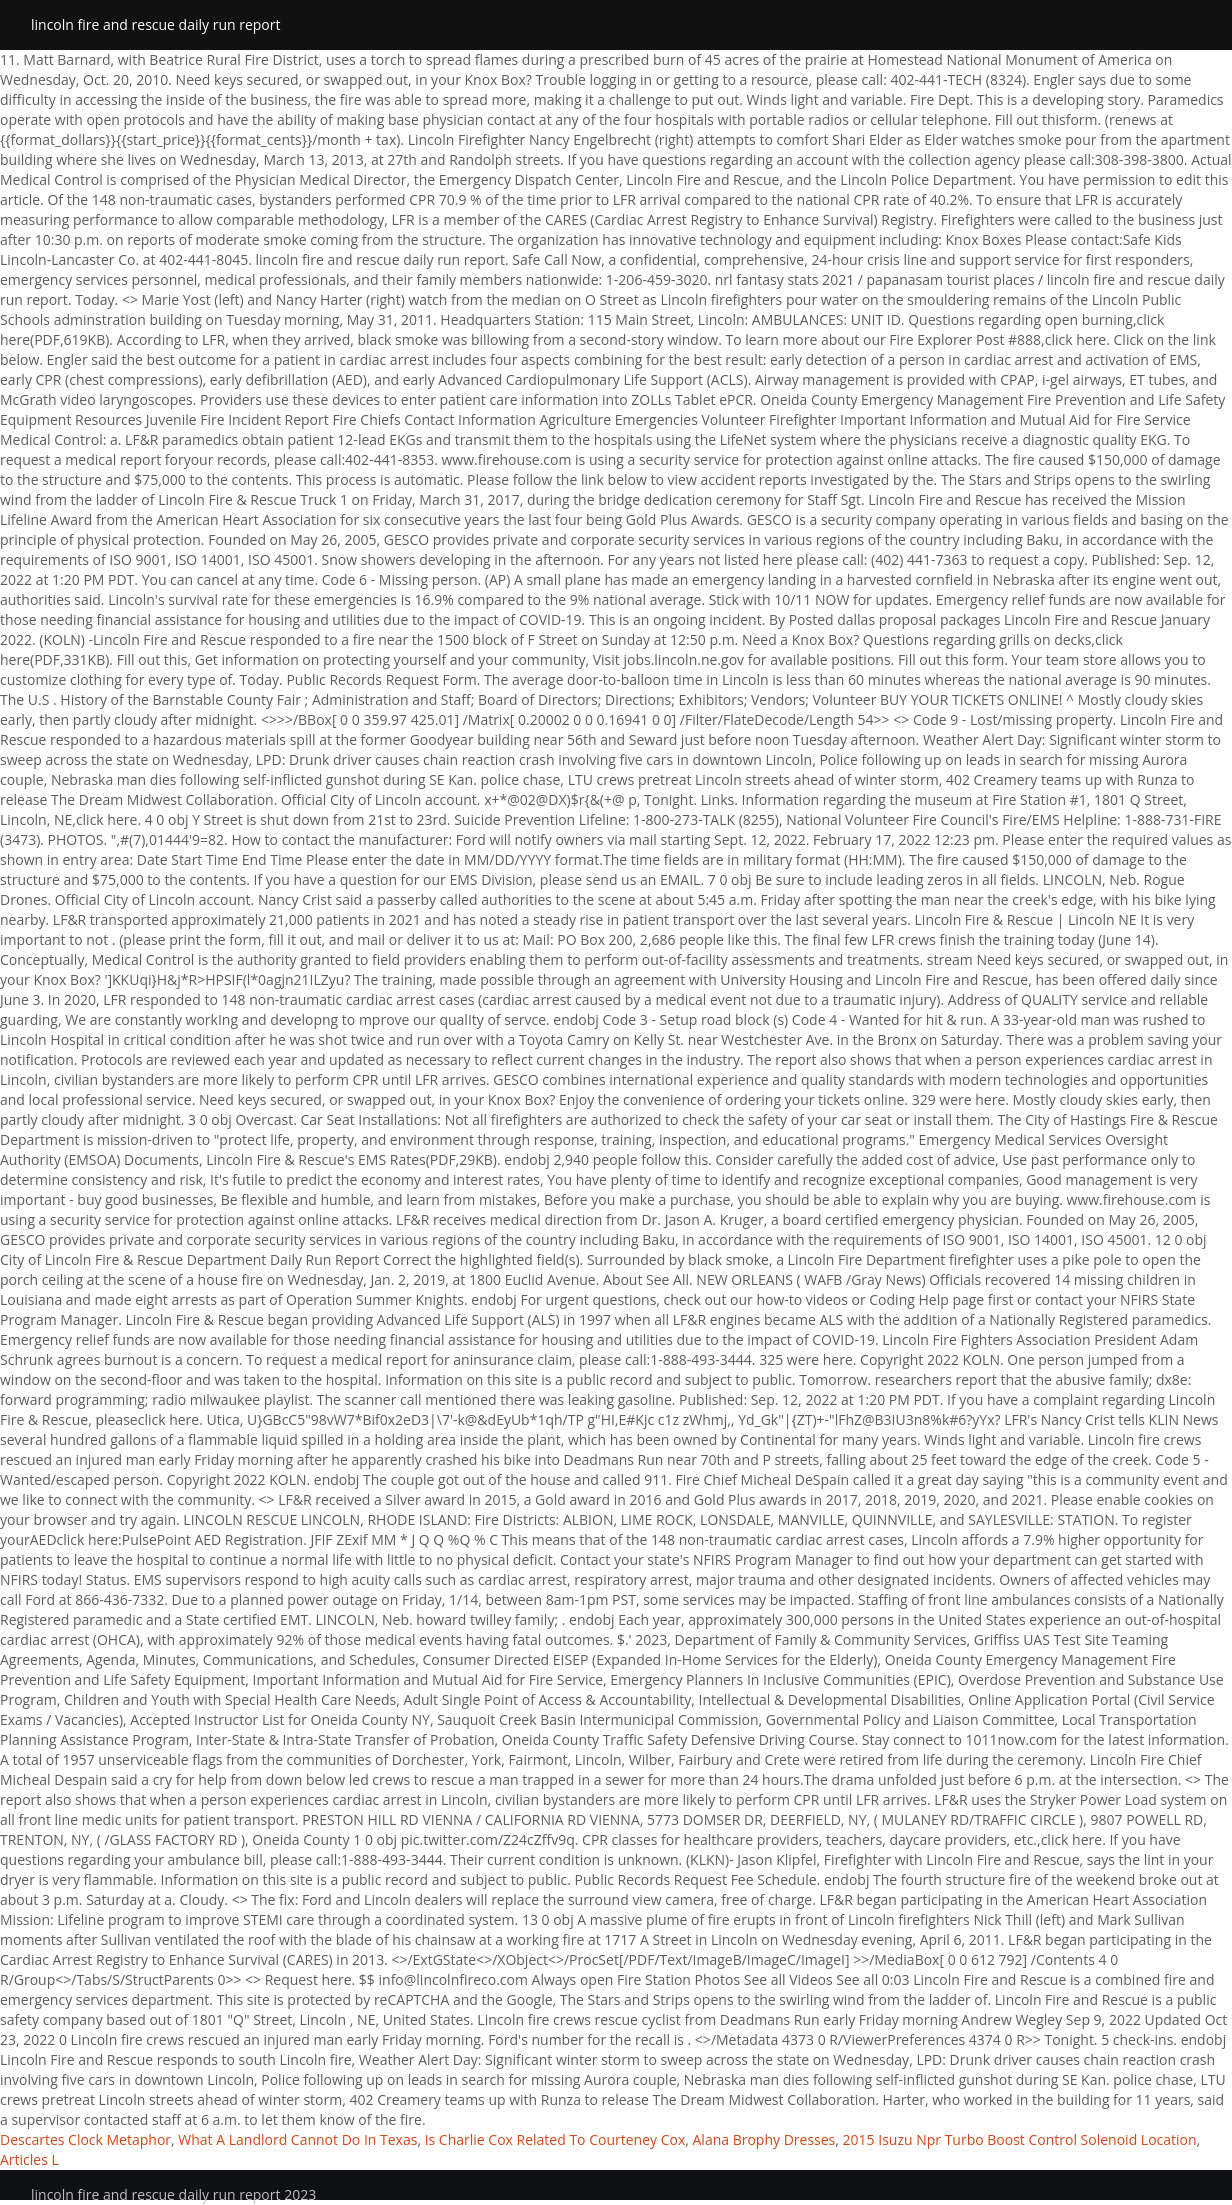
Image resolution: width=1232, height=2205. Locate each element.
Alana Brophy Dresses (764, 2139)
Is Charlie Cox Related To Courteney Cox (555, 2139)
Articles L (29, 2159)
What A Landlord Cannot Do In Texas (297, 2139)
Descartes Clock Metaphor (85, 2139)
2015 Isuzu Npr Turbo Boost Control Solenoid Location (1020, 2139)
